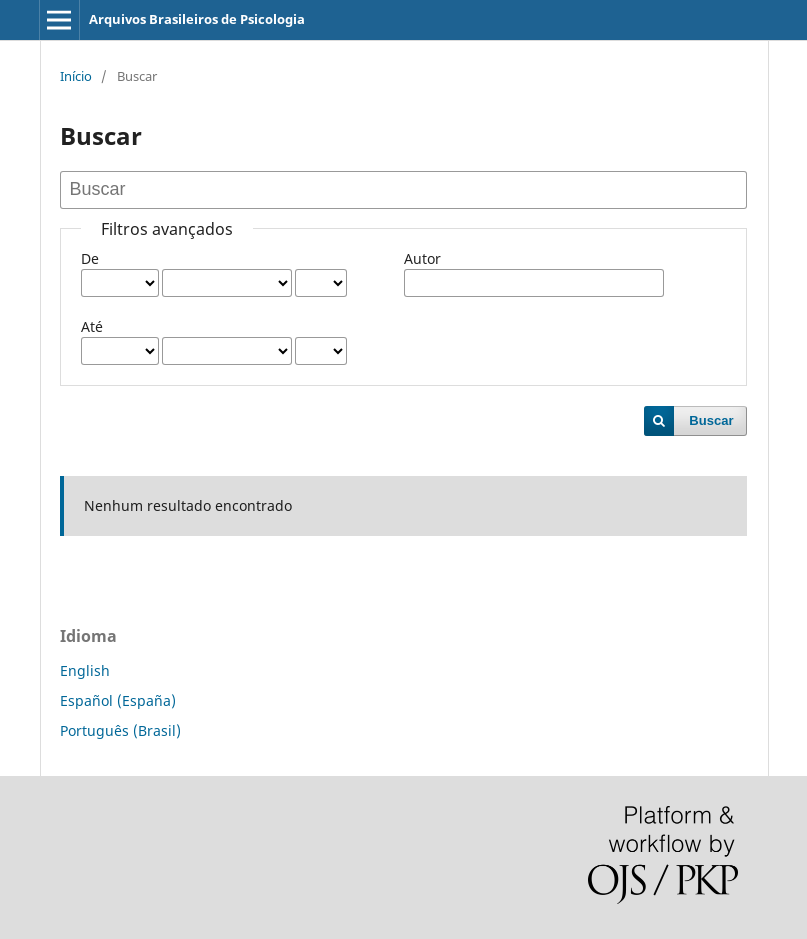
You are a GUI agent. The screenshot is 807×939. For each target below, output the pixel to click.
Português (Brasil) (120, 730)
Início (76, 76)
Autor (422, 258)
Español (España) (118, 700)
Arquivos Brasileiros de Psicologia (197, 19)
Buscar (711, 420)
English (85, 670)
